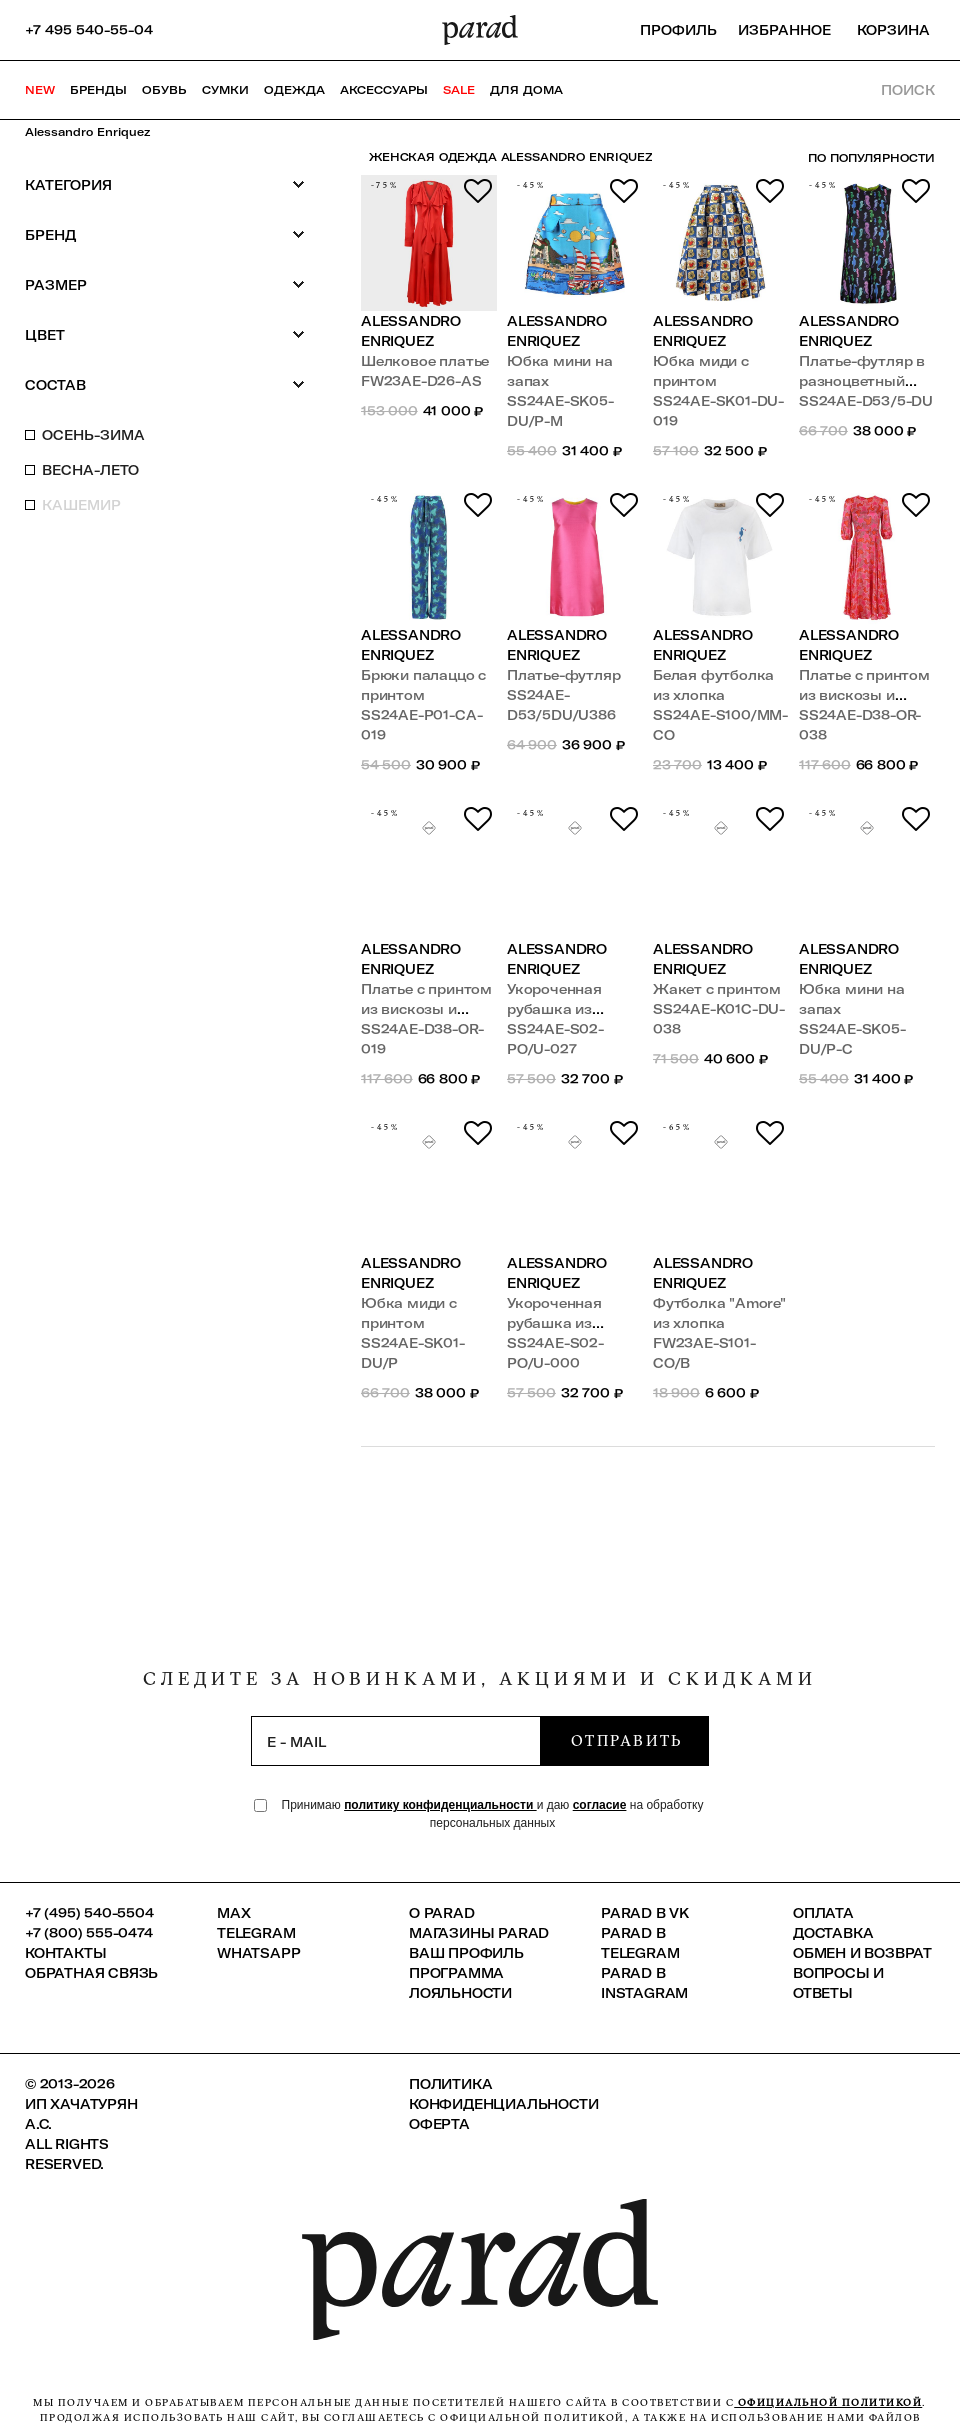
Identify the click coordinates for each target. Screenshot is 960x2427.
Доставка (833, 1933)
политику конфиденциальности (440, 1805)
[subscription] (396, 1741)
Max (233, 1913)
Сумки (225, 90)
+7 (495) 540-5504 (89, 1913)
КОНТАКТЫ (65, 1953)
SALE (459, 90)
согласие (600, 1805)
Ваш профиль (466, 1953)
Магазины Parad (479, 1933)
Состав (165, 384)
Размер (165, 284)
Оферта (439, 2124)
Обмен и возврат (862, 1953)
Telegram (256, 1933)
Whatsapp (258, 1953)
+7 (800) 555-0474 (89, 1933)
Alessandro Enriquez (87, 132)
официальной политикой (828, 2402)
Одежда (294, 90)
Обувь (164, 90)
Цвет (165, 334)
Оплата (823, 1913)
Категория (165, 184)
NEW (40, 90)
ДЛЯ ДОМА (526, 90)
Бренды (98, 90)
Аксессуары (384, 90)
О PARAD (442, 1913)
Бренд (165, 234)
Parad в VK (645, 1913)
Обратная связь (91, 1973)
